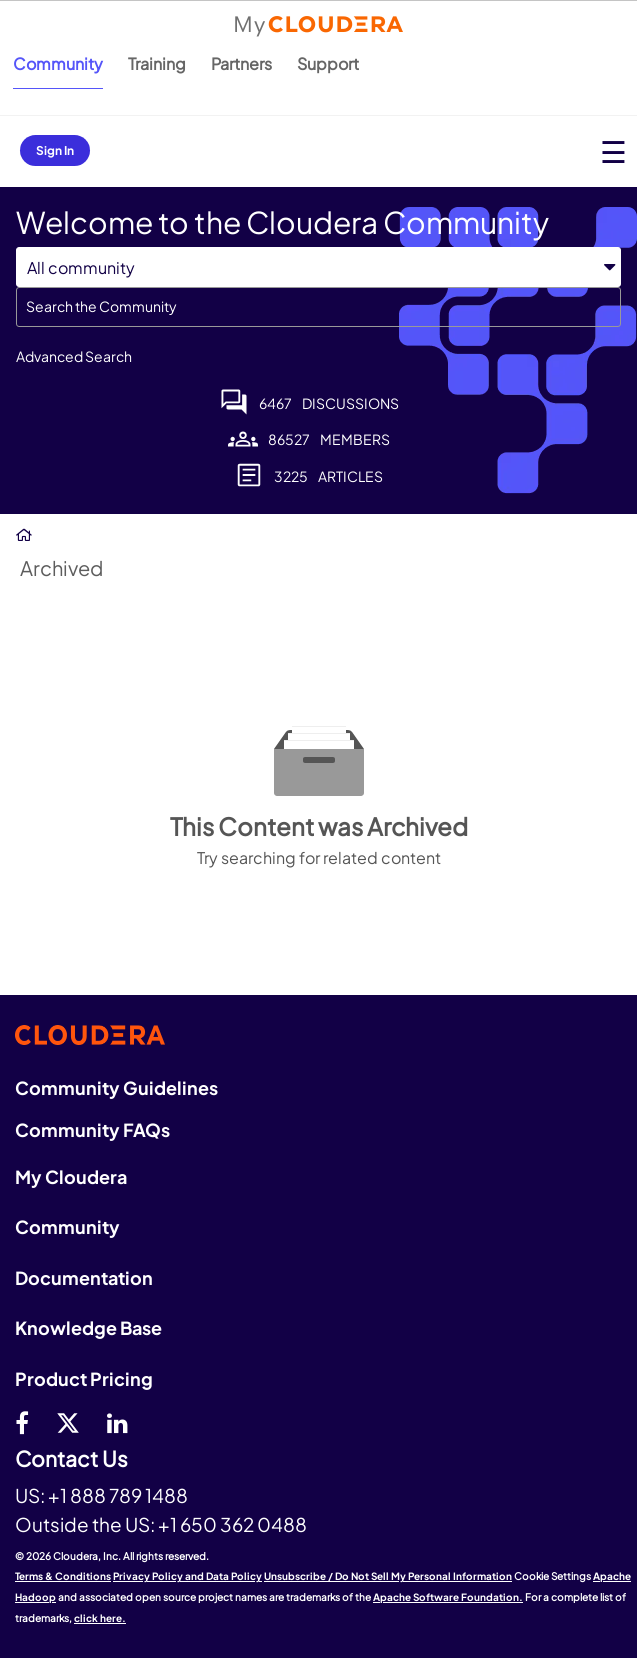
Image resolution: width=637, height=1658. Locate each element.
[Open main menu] (613, 151)
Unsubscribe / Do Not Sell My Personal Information (388, 1576)
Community (58, 63)
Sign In (55, 150)
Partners (241, 63)
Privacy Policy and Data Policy (187, 1576)
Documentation (84, 1277)
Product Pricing (84, 1378)
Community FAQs (92, 1129)
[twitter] (68, 1422)
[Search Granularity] (318, 267)
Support (328, 63)
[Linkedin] (117, 1422)
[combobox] (318, 307)
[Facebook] (22, 1422)
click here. (100, 1618)
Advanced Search (74, 356)
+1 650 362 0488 (232, 1524)
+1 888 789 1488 (118, 1495)
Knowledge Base (88, 1327)
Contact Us (71, 1459)
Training (157, 63)
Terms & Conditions (63, 1576)
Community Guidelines (116, 1087)
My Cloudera (71, 1176)
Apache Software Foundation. (448, 1597)
